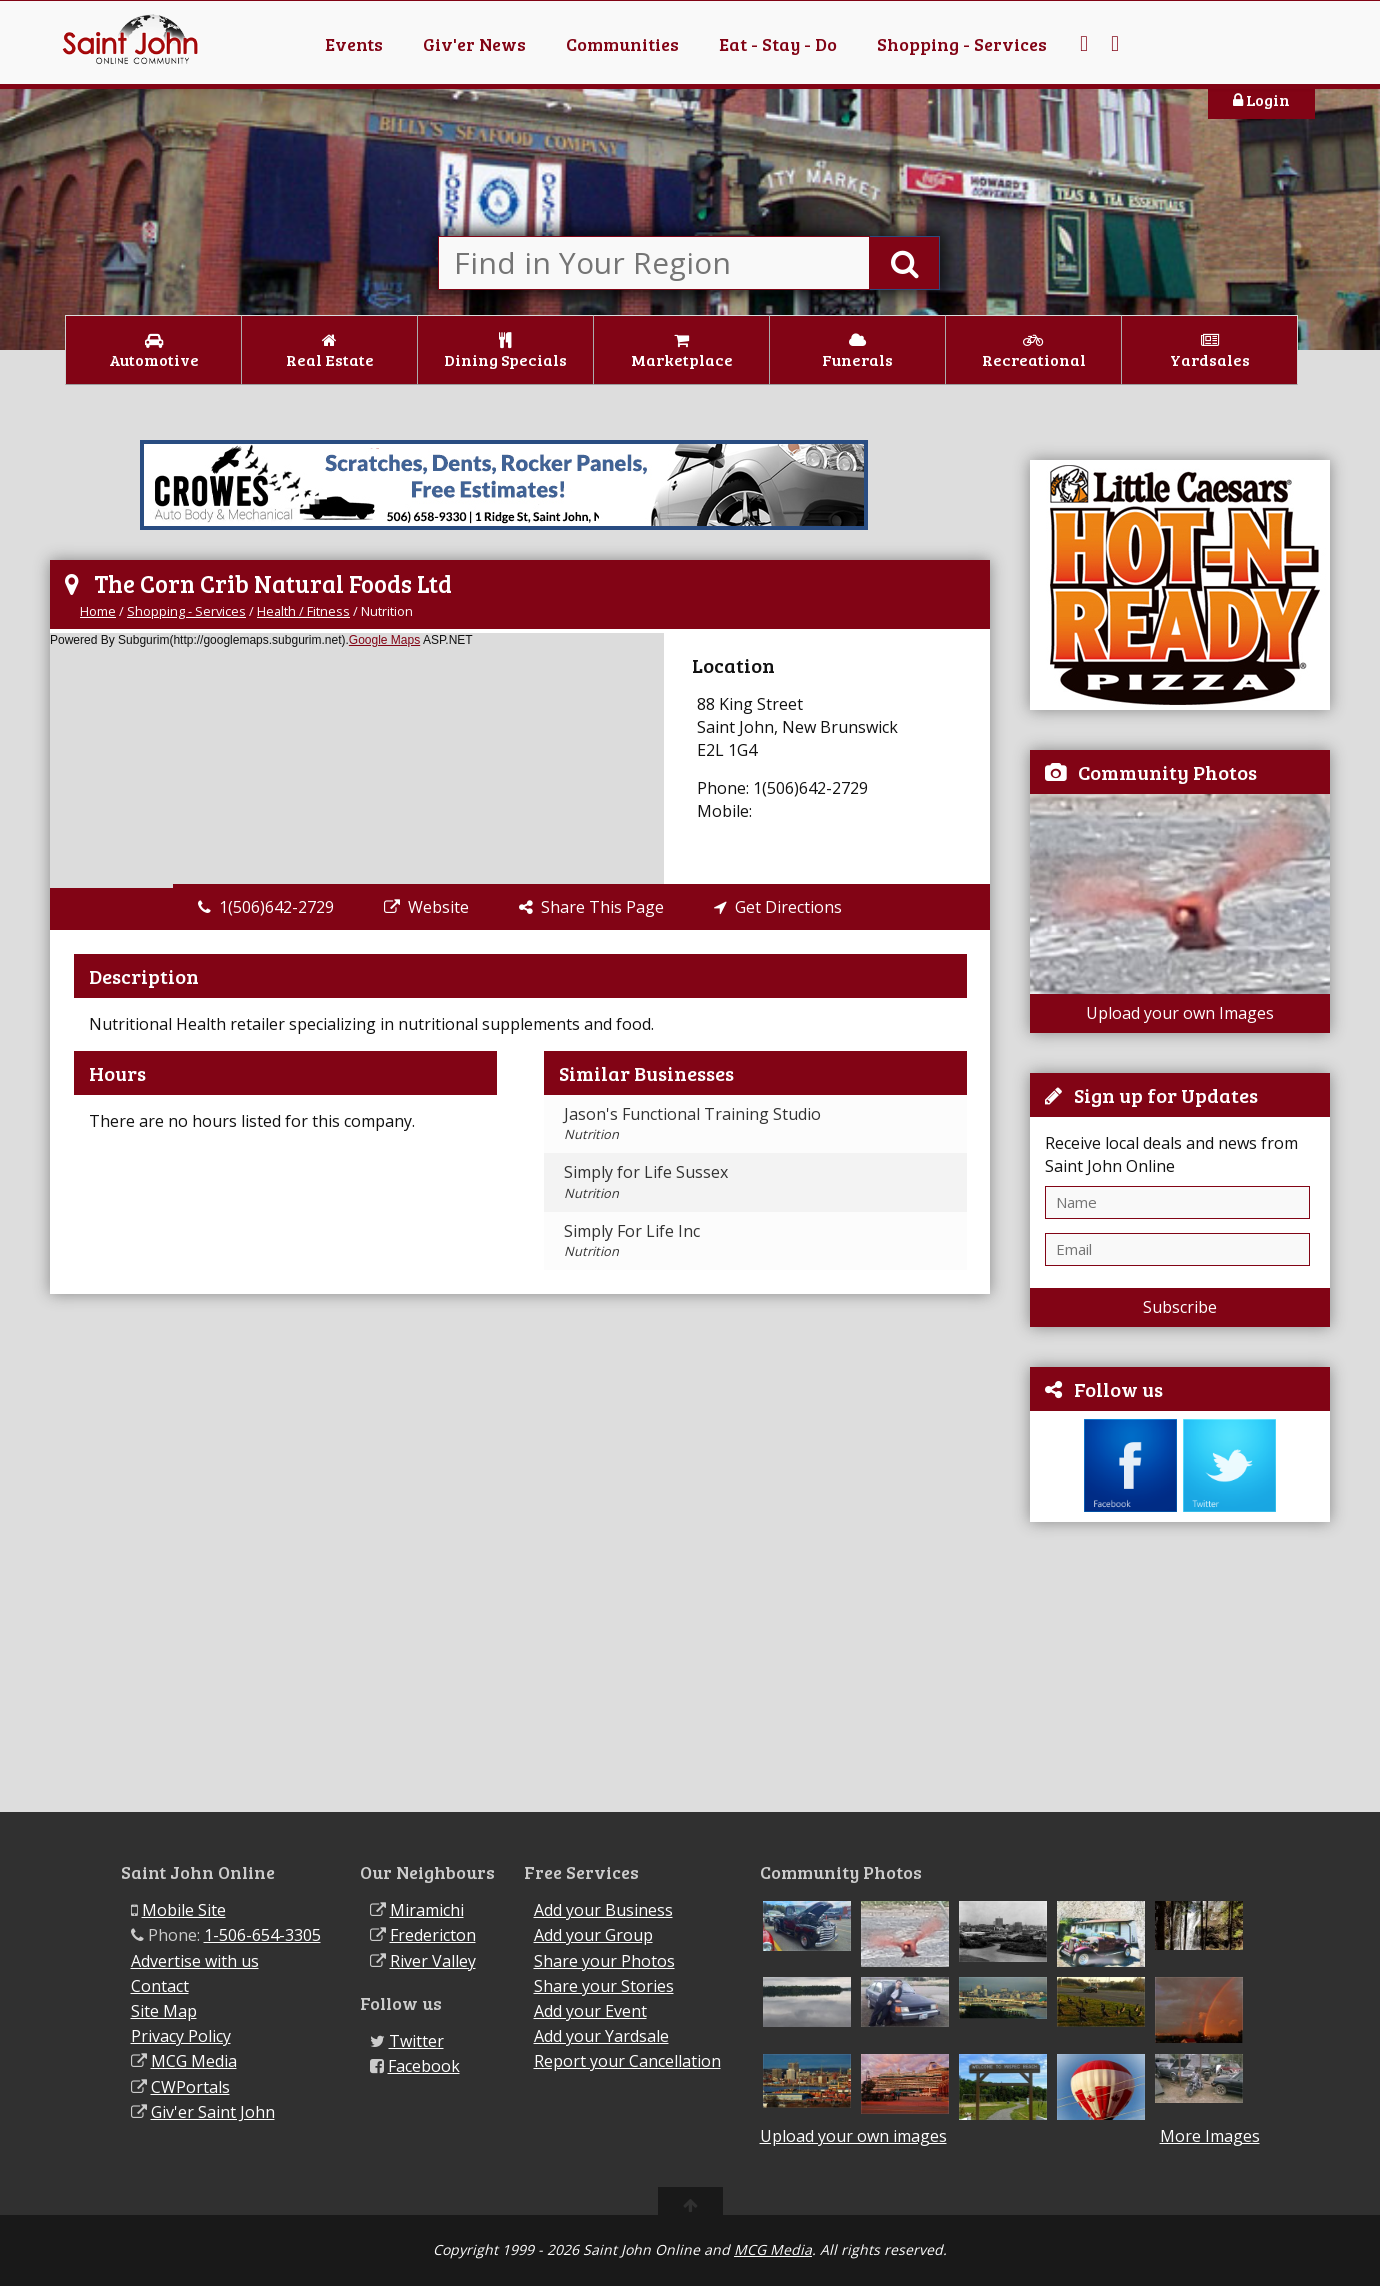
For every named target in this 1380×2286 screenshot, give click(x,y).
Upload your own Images (1180, 1013)
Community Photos (1167, 772)
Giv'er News (474, 44)
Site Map (164, 2011)
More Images (1210, 2136)
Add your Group (593, 1935)
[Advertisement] (1180, 1667)
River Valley (433, 1961)
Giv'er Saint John (213, 2112)
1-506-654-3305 (262, 1935)
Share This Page (591, 907)
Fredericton (433, 1935)
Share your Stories (604, 1986)
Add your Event (590, 2011)
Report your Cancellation (627, 2061)
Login (1261, 99)
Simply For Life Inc (632, 1240)
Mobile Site (184, 1910)
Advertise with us (195, 1961)
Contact (160, 1986)
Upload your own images (853, 2136)
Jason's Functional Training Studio (692, 1123)
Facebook (424, 2066)
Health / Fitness (303, 611)
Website (426, 907)
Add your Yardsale (601, 2036)
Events (354, 44)
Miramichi (427, 1910)
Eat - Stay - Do (778, 44)
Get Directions (778, 907)
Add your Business (603, 1910)
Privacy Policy (181, 2036)
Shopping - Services (962, 44)
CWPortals (190, 2087)
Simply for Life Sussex (646, 1181)
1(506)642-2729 (266, 907)
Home (98, 611)
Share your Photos (604, 1961)
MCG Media (194, 2061)
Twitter (416, 2041)
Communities (622, 44)
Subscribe (1180, 1307)
